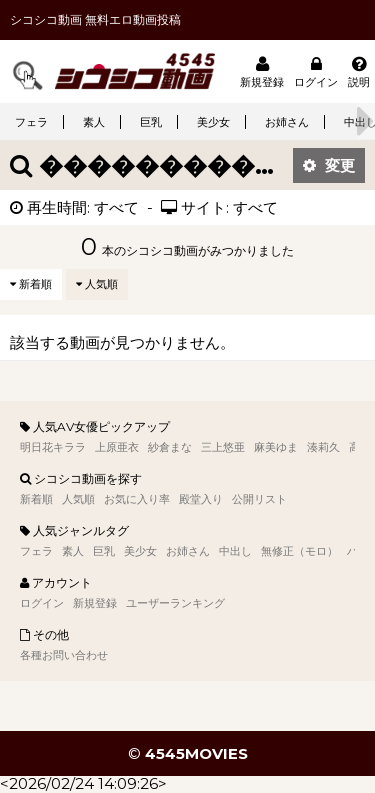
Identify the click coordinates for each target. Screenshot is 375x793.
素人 (94, 122)
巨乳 (151, 122)
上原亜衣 (117, 447)
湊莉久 (323, 447)
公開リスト (259, 499)
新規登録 (262, 71)
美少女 (213, 122)
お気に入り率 (137, 499)
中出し (235, 551)
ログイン (316, 71)
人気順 (97, 284)
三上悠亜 (223, 447)
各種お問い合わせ (64, 655)
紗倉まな (170, 447)
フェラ (31, 122)
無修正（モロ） (299, 551)
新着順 (31, 284)
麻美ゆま (276, 447)
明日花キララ (53, 447)
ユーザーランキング (175, 603)
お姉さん (287, 122)
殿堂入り (201, 499)
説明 (359, 71)
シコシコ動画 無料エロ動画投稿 (95, 19)
